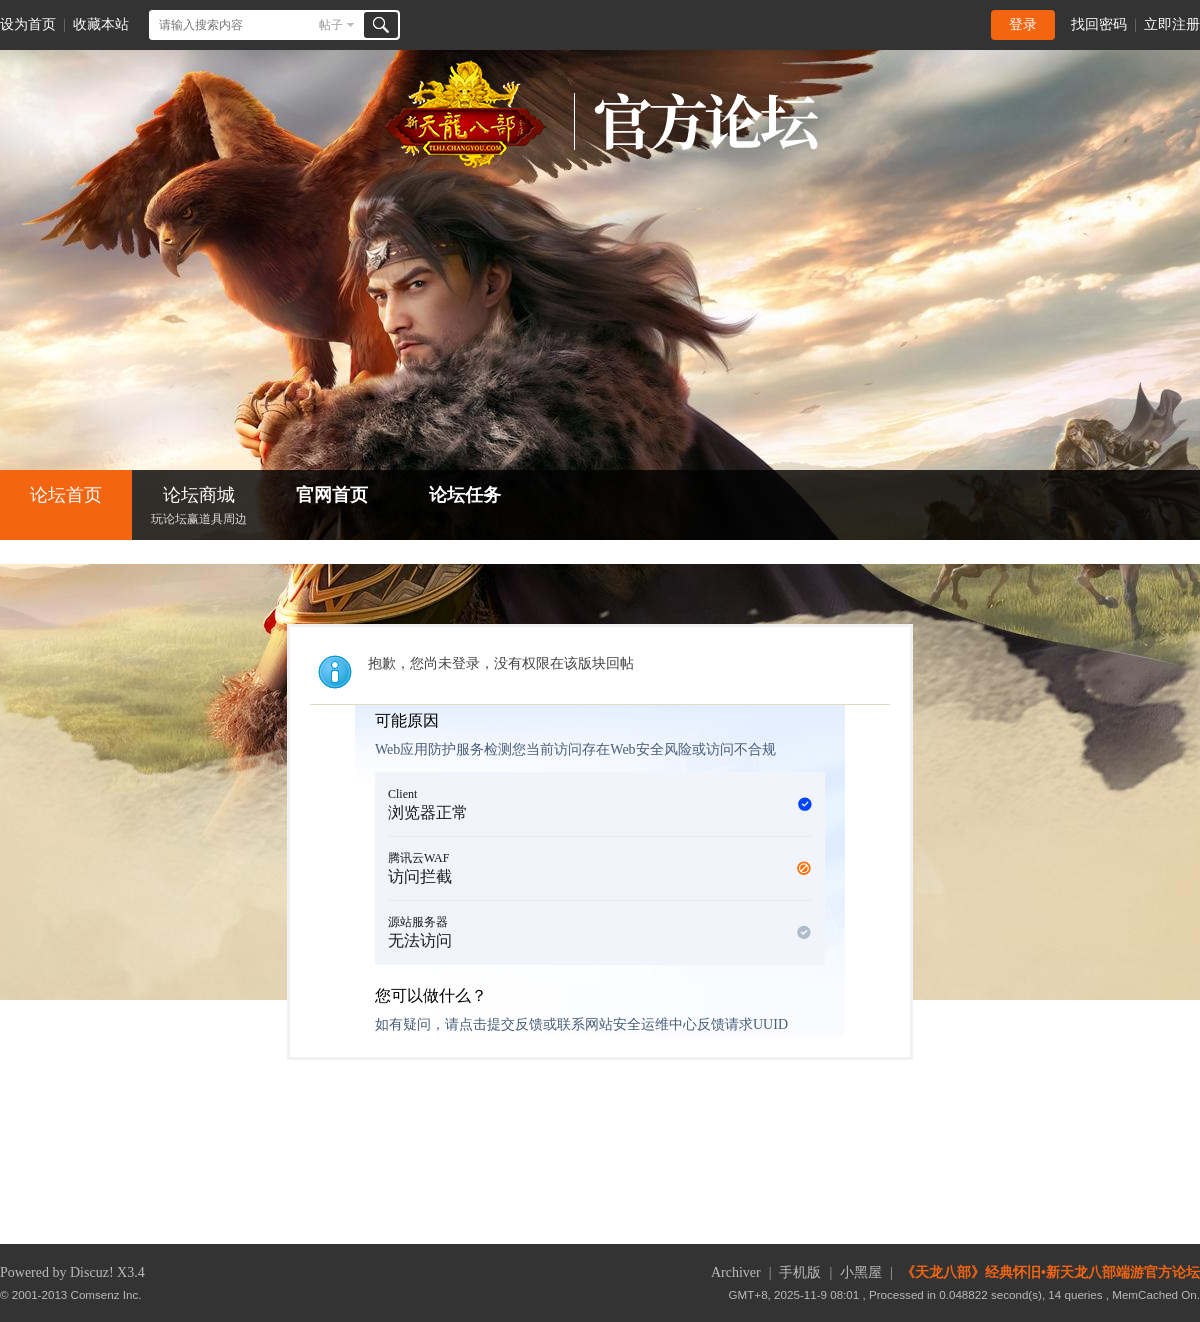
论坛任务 (465, 495)
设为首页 (28, 24)
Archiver (736, 1272)
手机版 (800, 1272)
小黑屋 (861, 1272)
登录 (1023, 24)
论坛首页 (66, 495)
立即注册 (1172, 24)
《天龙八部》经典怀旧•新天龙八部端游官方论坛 (1050, 1272)
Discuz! (92, 1272)
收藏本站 (101, 24)
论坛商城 (199, 507)
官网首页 (332, 495)
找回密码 (1099, 24)
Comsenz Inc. (106, 1294)
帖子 (331, 25)
